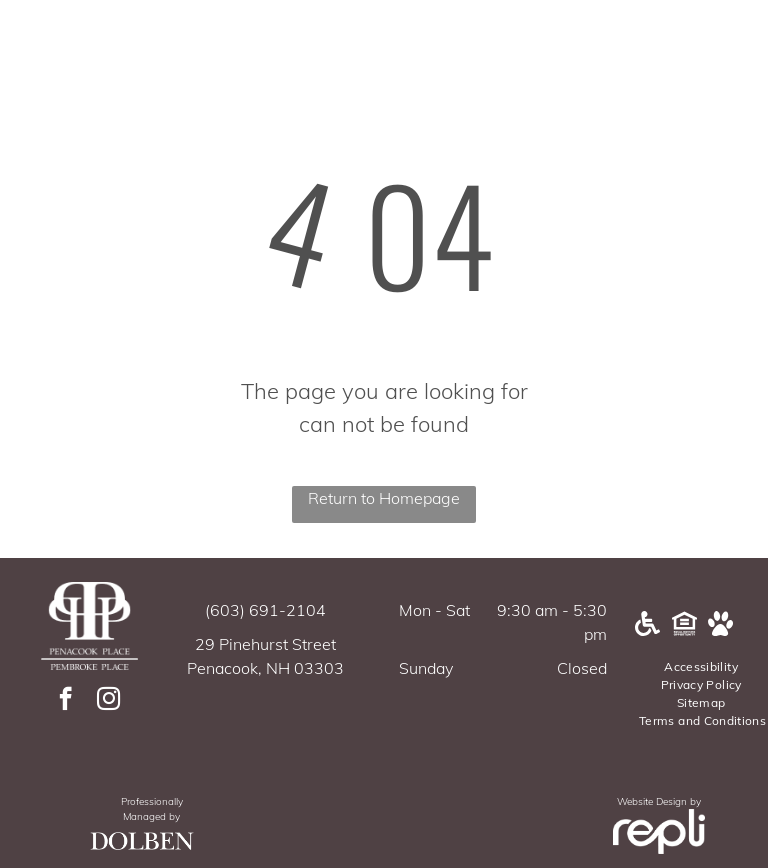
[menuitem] (702, 667)
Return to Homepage (384, 498)
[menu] (724, 67)
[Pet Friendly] (720, 630)
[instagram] (108, 701)
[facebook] (65, 701)
